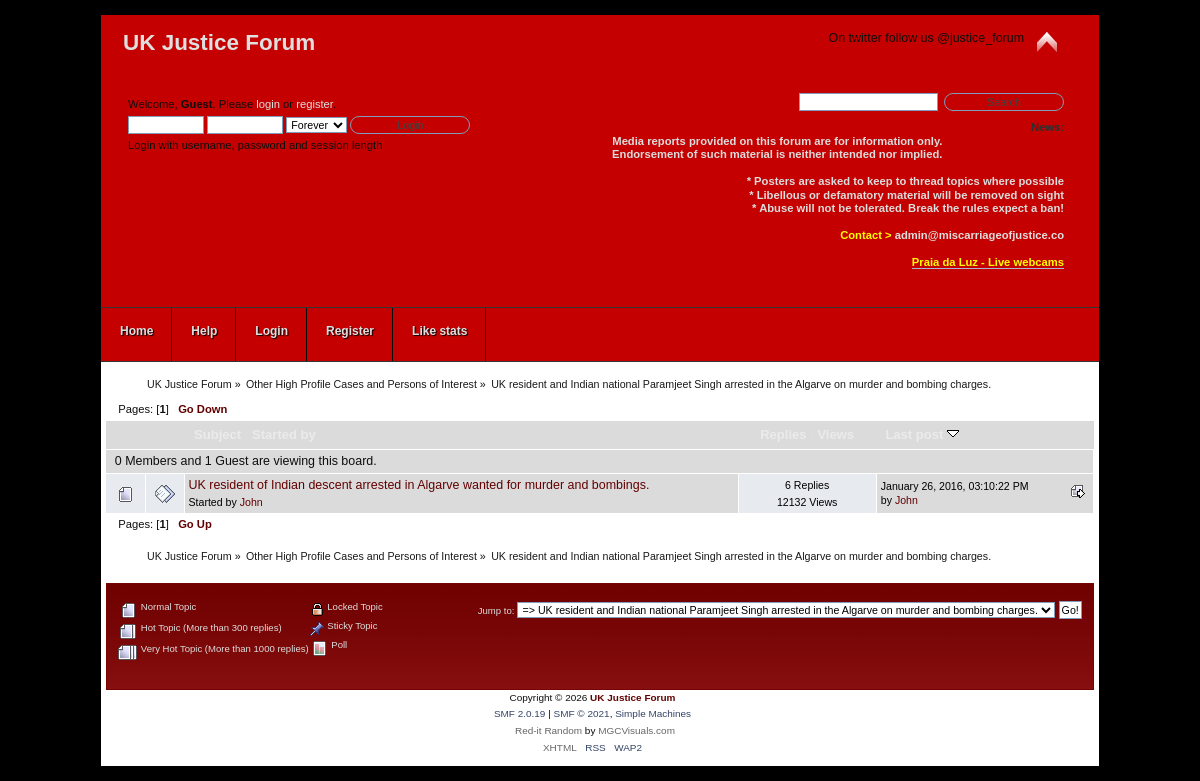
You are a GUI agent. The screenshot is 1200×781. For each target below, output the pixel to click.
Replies (783, 434)
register (314, 104)
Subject (217, 434)
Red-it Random (548, 730)
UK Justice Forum (219, 42)
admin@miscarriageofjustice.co (979, 235)
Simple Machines (653, 713)
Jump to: (496, 610)
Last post (922, 434)
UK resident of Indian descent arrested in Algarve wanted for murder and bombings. (418, 485)
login (268, 104)
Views (835, 434)
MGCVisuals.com (636, 730)
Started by (284, 434)
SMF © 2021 (582, 713)
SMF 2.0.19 (520, 713)
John (251, 502)
